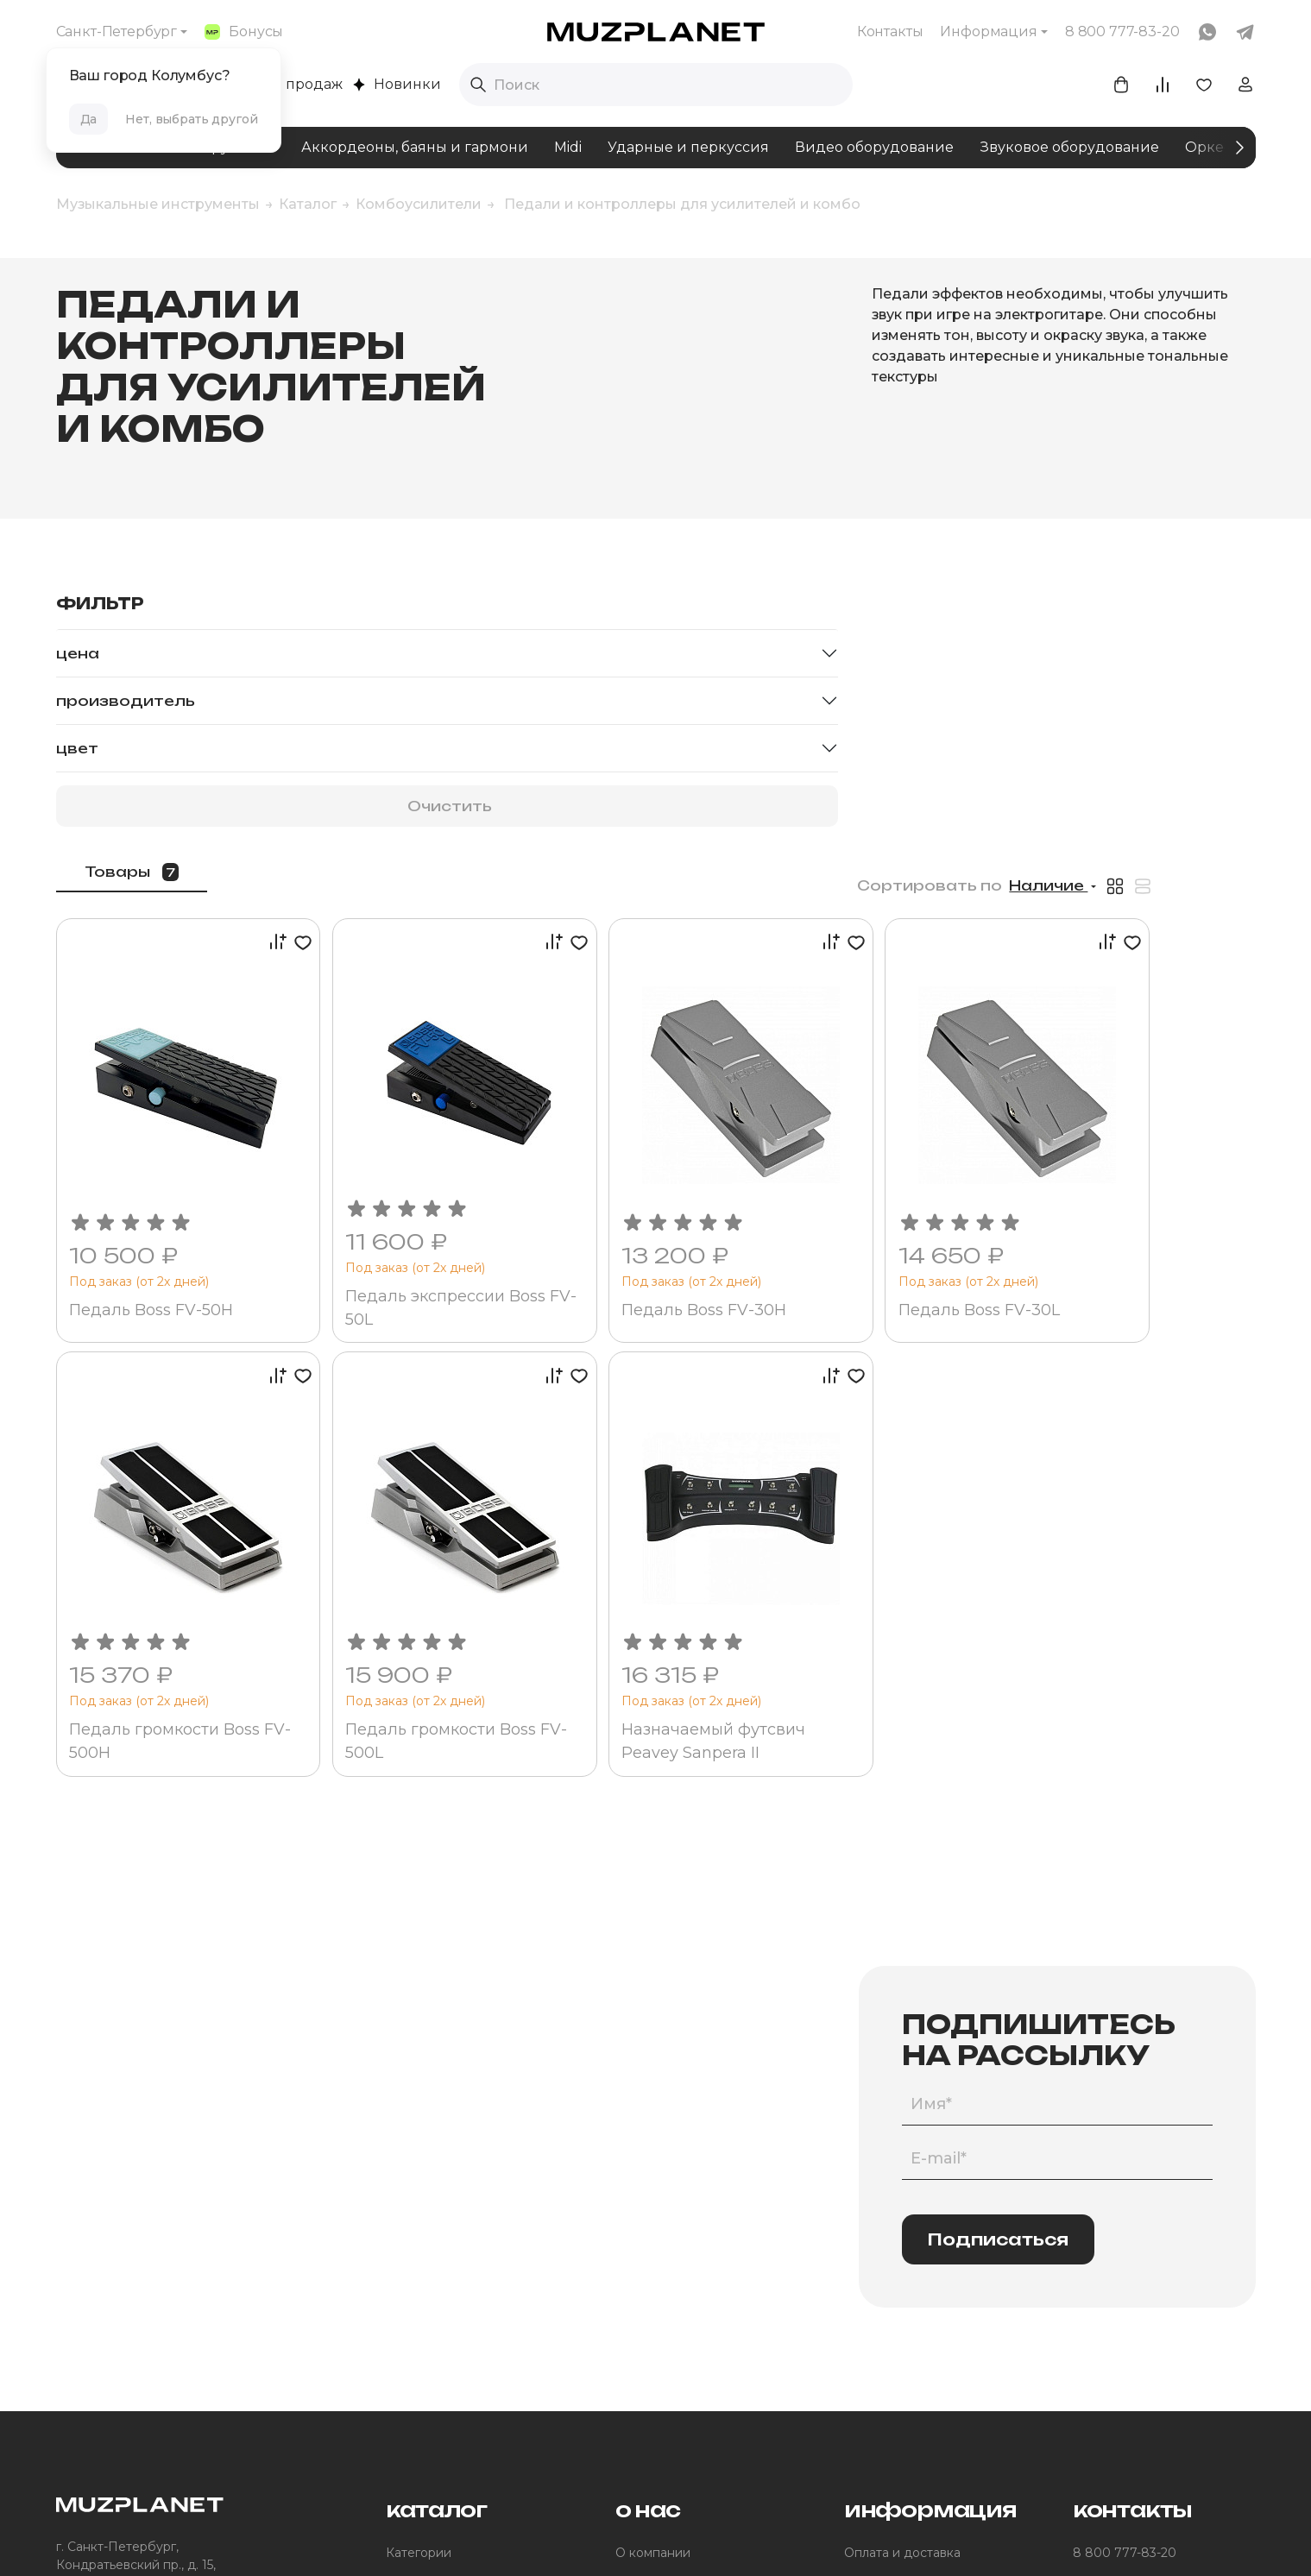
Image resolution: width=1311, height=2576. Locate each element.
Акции (863, 2300)
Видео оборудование (874, 147)
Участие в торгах (667, 2359)
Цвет (77, 748)
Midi (568, 147)
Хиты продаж (286, 84)
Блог (630, 2271)
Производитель (125, 700)
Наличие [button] (1148, 624)
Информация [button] (988, 31)
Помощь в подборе (446, 2271)
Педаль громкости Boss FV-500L (653, 1425)
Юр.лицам (646, 2330)
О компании (652, 2242)
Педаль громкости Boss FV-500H (411, 1425)
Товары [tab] (373, 611)
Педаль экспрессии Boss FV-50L (637, 1017)
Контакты (890, 31)
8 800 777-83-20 (1124, 2242)
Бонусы (244, 31)
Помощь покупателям (911, 2330)
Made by (855, 2537)
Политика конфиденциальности (680, 2536)
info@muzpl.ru (1117, 2271)
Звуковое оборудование (1069, 147)
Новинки (397, 84)
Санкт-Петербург (117, 31)
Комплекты (420, 2300)
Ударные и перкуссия (688, 147)
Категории (418, 2242)
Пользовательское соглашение (458, 2536)
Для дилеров (655, 2388)
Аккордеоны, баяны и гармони (414, 147)
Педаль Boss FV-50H (398, 1019)
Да (89, 119)
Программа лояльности (916, 2271)
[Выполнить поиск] (478, 84)
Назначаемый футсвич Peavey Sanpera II (891, 1425)
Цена (77, 653)
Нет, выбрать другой (191, 119)
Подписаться (998, 1928)
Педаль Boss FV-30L (1121, 1019)
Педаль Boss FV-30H (881, 1019)
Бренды (411, 2330)
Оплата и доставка (902, 2242)
